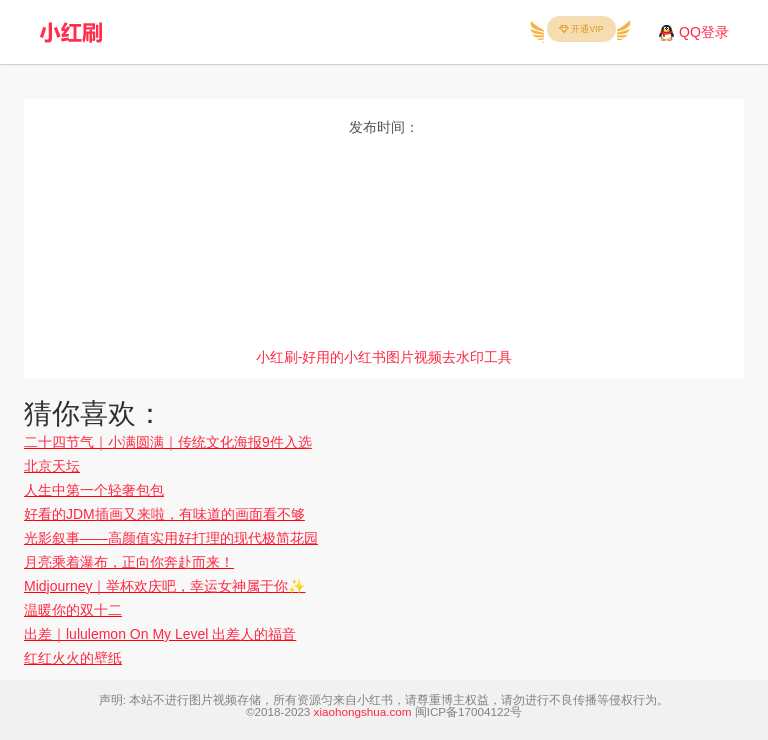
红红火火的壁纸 (73, 658)
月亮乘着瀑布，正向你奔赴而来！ (129, 562)
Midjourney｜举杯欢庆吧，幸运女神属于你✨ (164, 586)
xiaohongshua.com (363, 711)
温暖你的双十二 (73, 610)
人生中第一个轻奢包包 (94, 490)
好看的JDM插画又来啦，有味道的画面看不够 (164, 514)
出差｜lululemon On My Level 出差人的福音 (160, 634)
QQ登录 (704, 32)
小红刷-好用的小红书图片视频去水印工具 (384, 357)
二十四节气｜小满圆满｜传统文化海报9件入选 (168, 442)
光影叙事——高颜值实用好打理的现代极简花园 (171, 538)
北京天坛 (52, 466)
